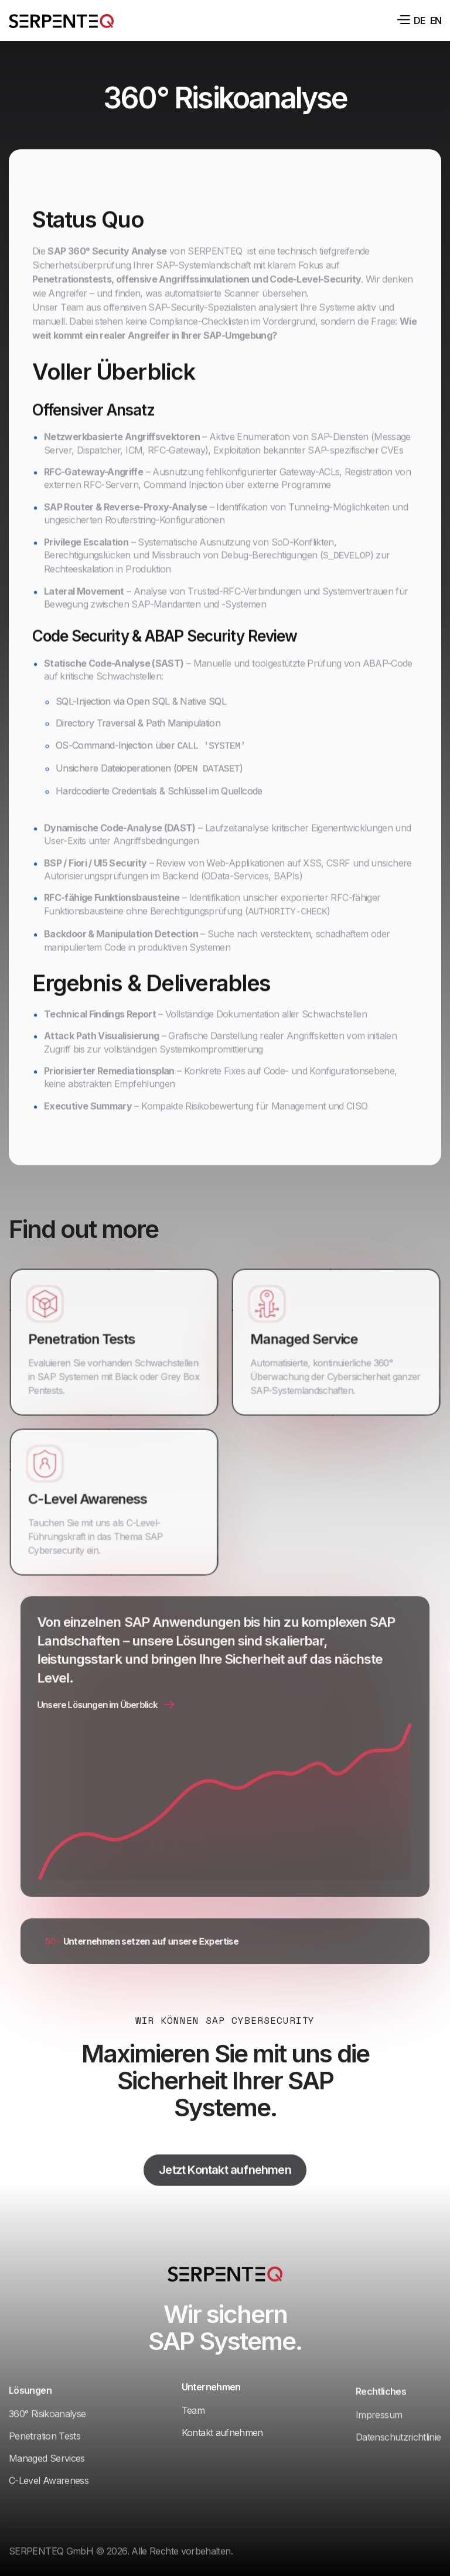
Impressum (379, 2428)
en (435, 20)
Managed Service (306, 1335)
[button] (403, 20)
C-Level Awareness (89, 1495)
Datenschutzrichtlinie (398, 2450)
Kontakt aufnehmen (222, 2428)
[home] (61, 20)
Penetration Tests (84, 1335)
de (419, 20)
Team (193, 2405)
